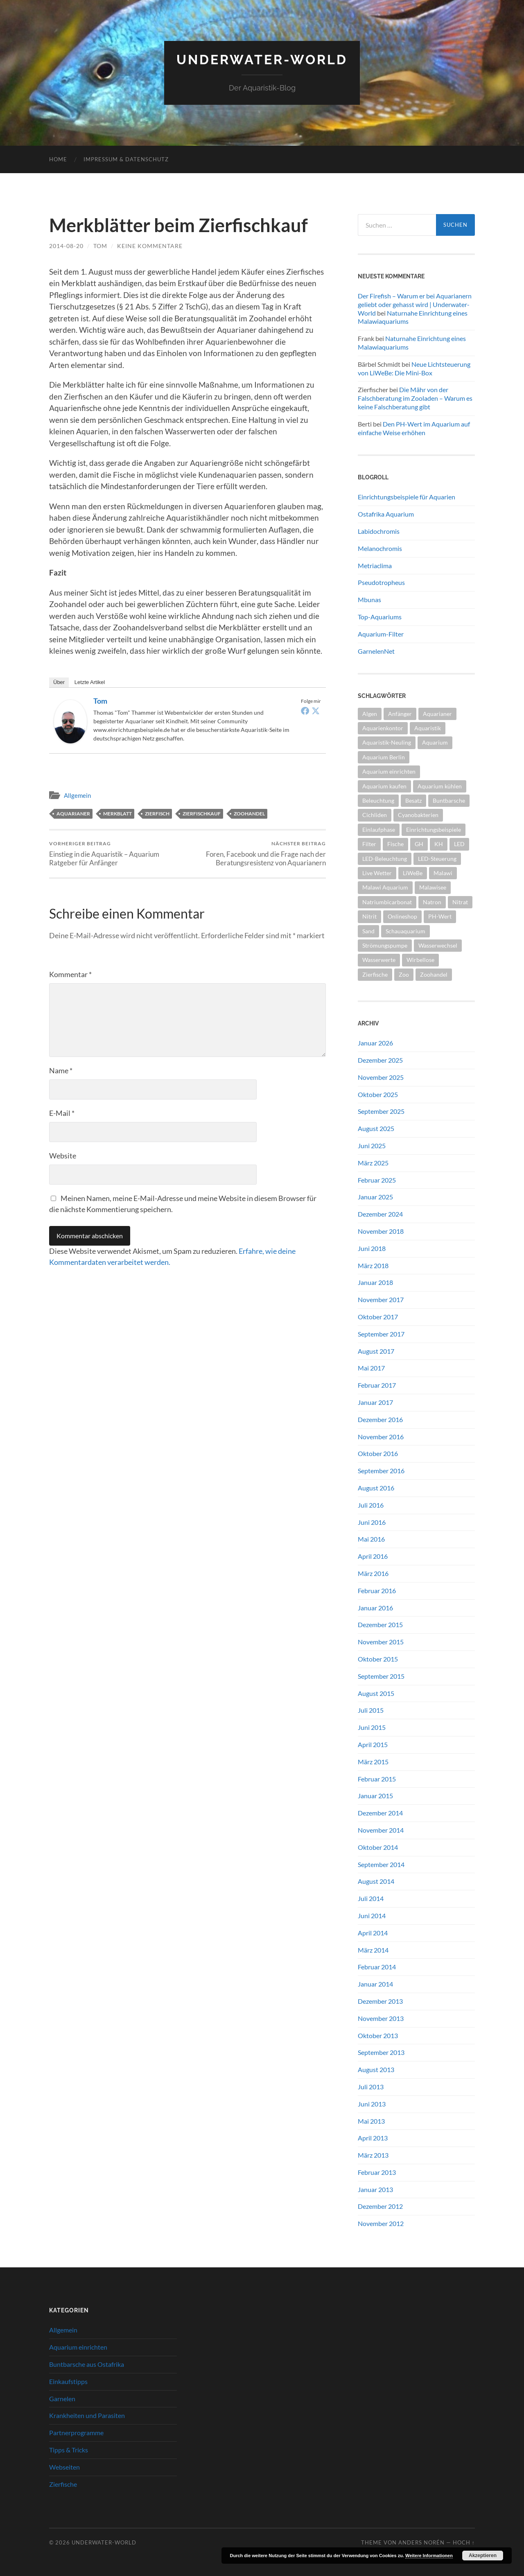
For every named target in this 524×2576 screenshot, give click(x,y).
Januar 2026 (375, 1043)
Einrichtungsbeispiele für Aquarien (406, 497)
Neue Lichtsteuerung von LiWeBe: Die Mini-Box (414, 368)
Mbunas (369, 599)
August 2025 (376, 1128)
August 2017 (376, 1351)
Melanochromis (380, 548)
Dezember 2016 (380, 1419)
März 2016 (373, 1573)
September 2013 (381, 2052)
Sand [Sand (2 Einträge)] (368, 931)
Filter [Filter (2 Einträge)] (369, 843)
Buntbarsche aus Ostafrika (86, 2364)
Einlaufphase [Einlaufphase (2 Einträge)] (378, 829)
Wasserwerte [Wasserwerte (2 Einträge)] (378, 959)
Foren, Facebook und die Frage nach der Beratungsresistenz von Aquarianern (258, 853)
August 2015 (376, 1693)
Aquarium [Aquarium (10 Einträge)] (435, 742)
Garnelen (62, 2398)
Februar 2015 (377, 1779)
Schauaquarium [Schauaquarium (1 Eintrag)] (405, 931)
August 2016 (376, 1488)
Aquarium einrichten (78, 2347)
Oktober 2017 (378, 1317)
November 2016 (381, 1436)
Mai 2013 (371, 2121)
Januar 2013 (375, 2189)
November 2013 (381, 2018)
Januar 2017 (375, 1402)
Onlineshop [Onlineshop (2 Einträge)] (402, 916)
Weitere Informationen (429, 2555)
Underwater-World (262, 59)
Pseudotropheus (381, 582)
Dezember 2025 (380, 1060)
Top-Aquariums (380, 617)
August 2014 (376, 1881)
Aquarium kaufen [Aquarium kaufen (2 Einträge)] (384, 786)
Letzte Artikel (90, 682)
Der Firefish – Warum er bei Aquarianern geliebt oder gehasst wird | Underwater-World (415, 304)
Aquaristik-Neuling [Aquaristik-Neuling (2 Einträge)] (386, 742)
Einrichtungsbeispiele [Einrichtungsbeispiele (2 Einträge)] (433, 829)
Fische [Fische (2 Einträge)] (395, 843)
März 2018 (373, 1265)
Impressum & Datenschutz (126, 159)
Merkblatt (117, 814)
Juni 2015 (372, 1727)
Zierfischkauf (202, 814)
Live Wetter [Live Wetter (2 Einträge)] (377, 872)
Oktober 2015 (378, 1659)
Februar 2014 (377, 1967)
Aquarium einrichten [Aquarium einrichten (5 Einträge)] (389, 771)
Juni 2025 (372, 1145)
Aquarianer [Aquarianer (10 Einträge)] (437, 713)
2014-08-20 (66, 245)
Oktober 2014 (378, 1847)
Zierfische (63, 2484)
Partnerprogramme (76, 2432)
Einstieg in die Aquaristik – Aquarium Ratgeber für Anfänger (117, 853)
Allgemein (77, 795)
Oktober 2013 (378, 2035)
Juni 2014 (372, 1915)
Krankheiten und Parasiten (87, 2415)
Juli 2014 (371, 1898)
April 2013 (373, 2138)
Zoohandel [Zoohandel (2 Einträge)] (433, 974)
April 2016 (373, 1556)
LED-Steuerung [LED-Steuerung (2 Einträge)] (437, 858)
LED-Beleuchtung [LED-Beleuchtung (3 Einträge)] (384, 858)
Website (62, 1155)
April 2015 (373, 1744)
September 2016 (381, 1470)
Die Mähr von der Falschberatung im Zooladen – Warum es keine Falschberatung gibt (415, 398)
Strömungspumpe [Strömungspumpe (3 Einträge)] (384, 945)
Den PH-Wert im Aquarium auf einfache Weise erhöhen (414, 428)
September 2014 (381, 1864)
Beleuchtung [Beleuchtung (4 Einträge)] (378, 800)
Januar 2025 (375, 1197)
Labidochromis (379, 531)
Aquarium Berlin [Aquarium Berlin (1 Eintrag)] (383, 757)
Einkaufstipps (68, 2381)
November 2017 (381, 1299)
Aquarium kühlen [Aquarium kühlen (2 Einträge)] (440, 786)
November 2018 (381, 1231)
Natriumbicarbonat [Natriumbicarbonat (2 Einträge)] (387, 902)
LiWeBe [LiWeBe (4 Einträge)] (412, 872)
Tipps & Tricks (68, 2450)
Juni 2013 (372, 2104)
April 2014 (373, 1933)
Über (59, 682)
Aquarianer (73, 814)
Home (58, 159)
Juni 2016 (372, 1522)
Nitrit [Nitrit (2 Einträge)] (369, 916)
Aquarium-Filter (381, 634)
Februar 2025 (377, 1180)
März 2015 (373, 1761)
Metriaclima (375, 565)
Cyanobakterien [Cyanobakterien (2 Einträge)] (418, 814)
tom (100, 245)
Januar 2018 (375, 1282)
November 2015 (381, 1642)
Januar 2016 (375, 1608)
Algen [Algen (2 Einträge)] (369, 713)
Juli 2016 (371, 1505)
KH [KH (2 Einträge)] (438, 843)
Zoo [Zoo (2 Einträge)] (404, 974)
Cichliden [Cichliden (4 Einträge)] (374, 814)
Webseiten (64, 2467)
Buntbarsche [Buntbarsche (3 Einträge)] (449, 800)
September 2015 (381, 1676)
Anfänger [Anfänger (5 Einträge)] (400, 713)
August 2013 (376, 2069)
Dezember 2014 (380, 1813)
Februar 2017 (377, 1385)
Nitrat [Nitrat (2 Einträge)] (460, 902)
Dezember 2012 (380, 2206)
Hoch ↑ (464, 2542)
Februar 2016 (377, 1590)
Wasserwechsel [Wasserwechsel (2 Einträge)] (437, 945)
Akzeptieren (483, 2555)
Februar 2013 (377, 2172)
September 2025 (381, 1111)
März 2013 (373, 2155)
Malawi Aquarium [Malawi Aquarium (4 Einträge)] (385, 887)
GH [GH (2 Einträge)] (419, 843)
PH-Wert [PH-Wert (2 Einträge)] (440, 916)
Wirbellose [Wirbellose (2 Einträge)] (420, 959)
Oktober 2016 (378, 1453)
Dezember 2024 (380, 1214)
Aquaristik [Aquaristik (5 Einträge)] (427, 728)
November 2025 (381, 1077)
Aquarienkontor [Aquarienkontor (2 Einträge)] (382, 728)
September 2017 (381, 1334)
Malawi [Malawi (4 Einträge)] (443, 872)
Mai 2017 (371, 1368)
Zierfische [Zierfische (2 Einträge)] (375, 974)
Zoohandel (249, 814)
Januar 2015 (375, 1795)
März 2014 (373, 1950)
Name (60, 1070)
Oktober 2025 (378, 1094)
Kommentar (70, 974)
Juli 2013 (371, 2087)
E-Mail (62, 1113)
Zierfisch (157, 814)
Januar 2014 (375, 1984)
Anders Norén (421, 2542)
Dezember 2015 (380, 1624)
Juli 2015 (371, 1710)
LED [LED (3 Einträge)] (459, 843)
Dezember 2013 (380, 2001)
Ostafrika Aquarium (386, 514)
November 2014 (381, 1830)
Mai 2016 (371, 1539)
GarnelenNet (376, 651)
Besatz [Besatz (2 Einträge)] (413, 800)
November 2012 (381, 2223)
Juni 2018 (372, 1248)
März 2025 (373, 1163)
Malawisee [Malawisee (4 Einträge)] (432, 887)
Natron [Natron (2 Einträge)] (432, 902)
